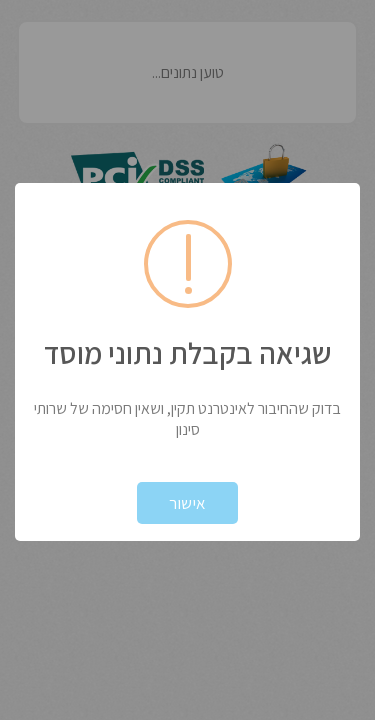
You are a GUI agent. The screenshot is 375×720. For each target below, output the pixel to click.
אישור (187, 503)
